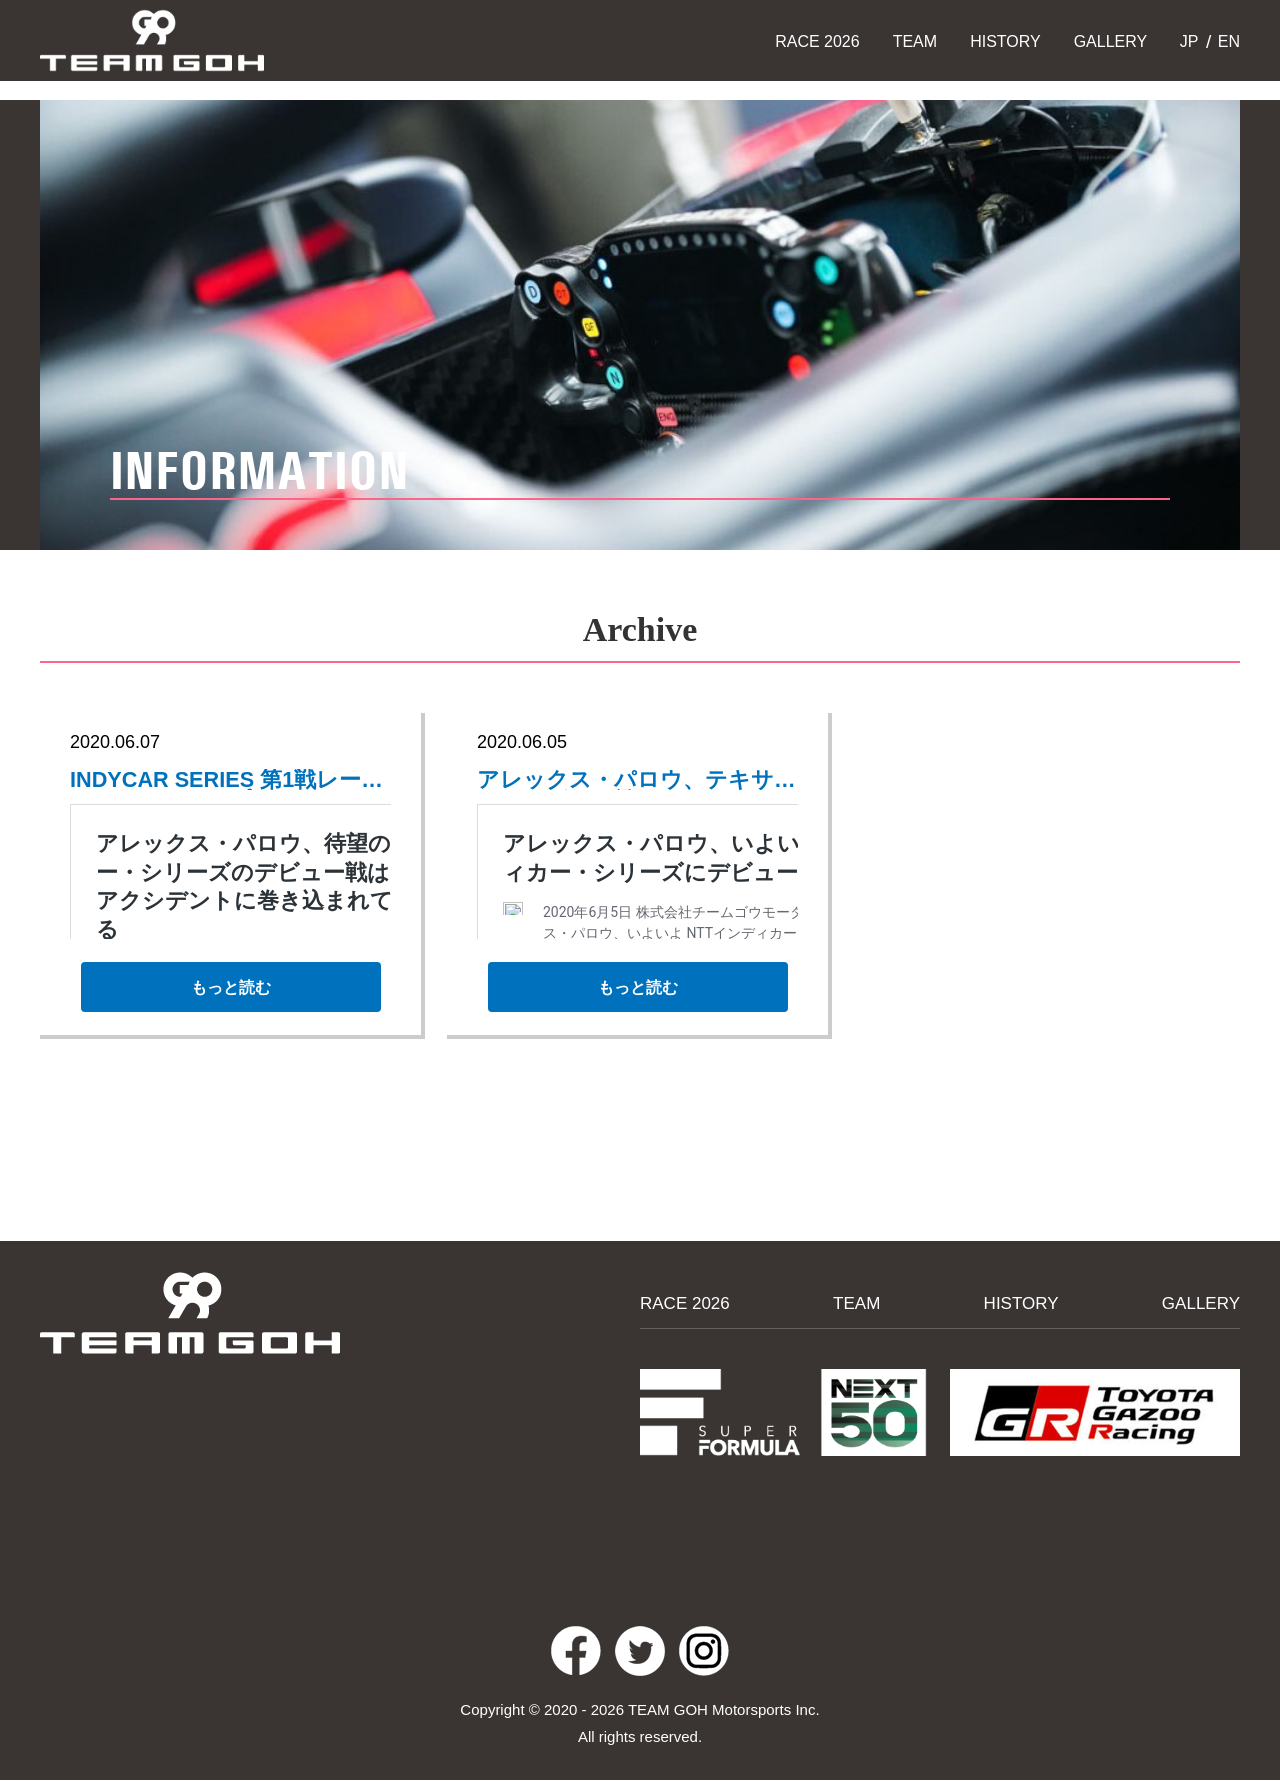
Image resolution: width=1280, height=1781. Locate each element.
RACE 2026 (817, 41)
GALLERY (1111, 41)
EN (1226, 41)
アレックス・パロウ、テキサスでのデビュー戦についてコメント (626, 781)
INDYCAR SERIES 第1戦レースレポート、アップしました (218, 781)
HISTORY (1005, 41)
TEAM (915, 41)
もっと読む (230, 994)
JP (1186, 41)
